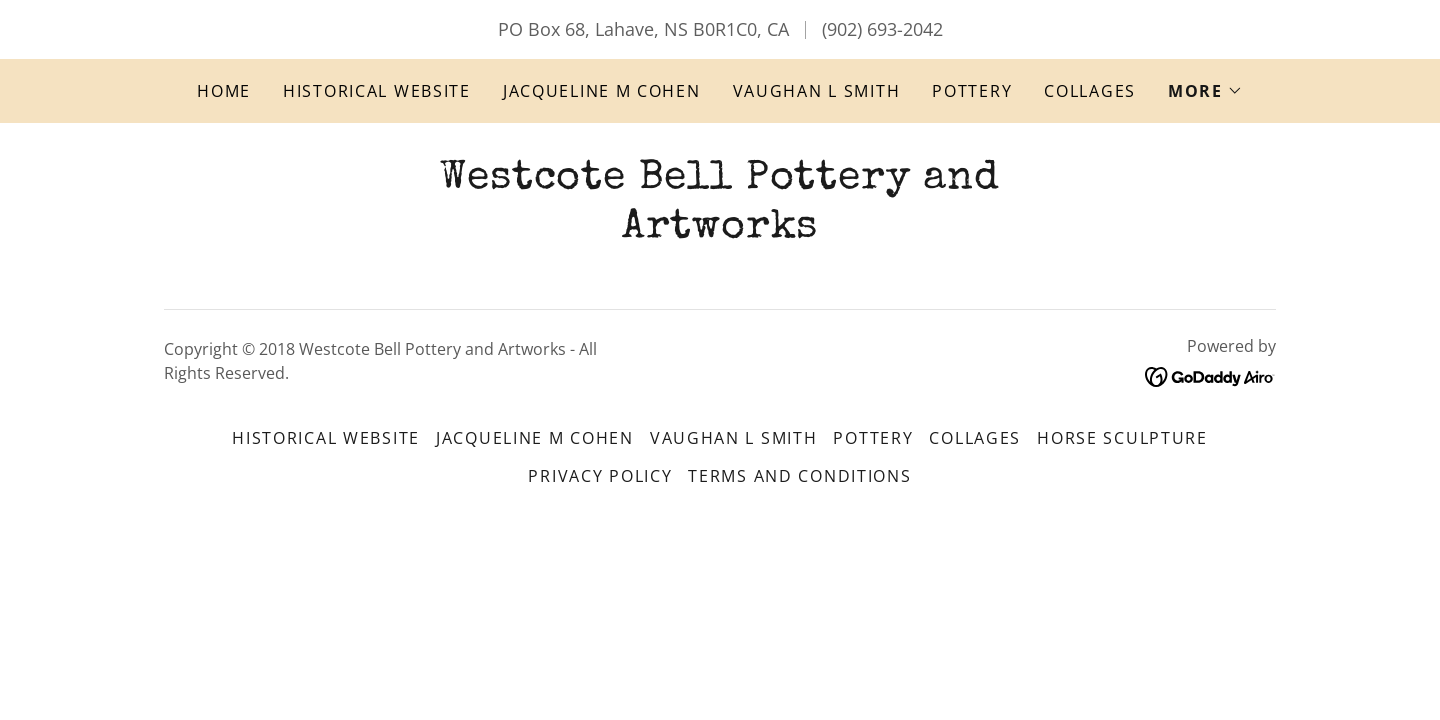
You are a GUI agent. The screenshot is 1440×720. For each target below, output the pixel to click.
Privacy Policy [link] (600, 476)
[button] (1205, 91)
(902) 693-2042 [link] (882, 29)
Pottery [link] (972, 91)
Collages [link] (1090, 91)
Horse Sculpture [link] (1122, 438)
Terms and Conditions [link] (799, 476)
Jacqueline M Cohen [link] (602, 91)
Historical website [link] (377, 91)
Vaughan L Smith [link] (817, 91)
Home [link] (224, 91)
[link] (719, 230)
